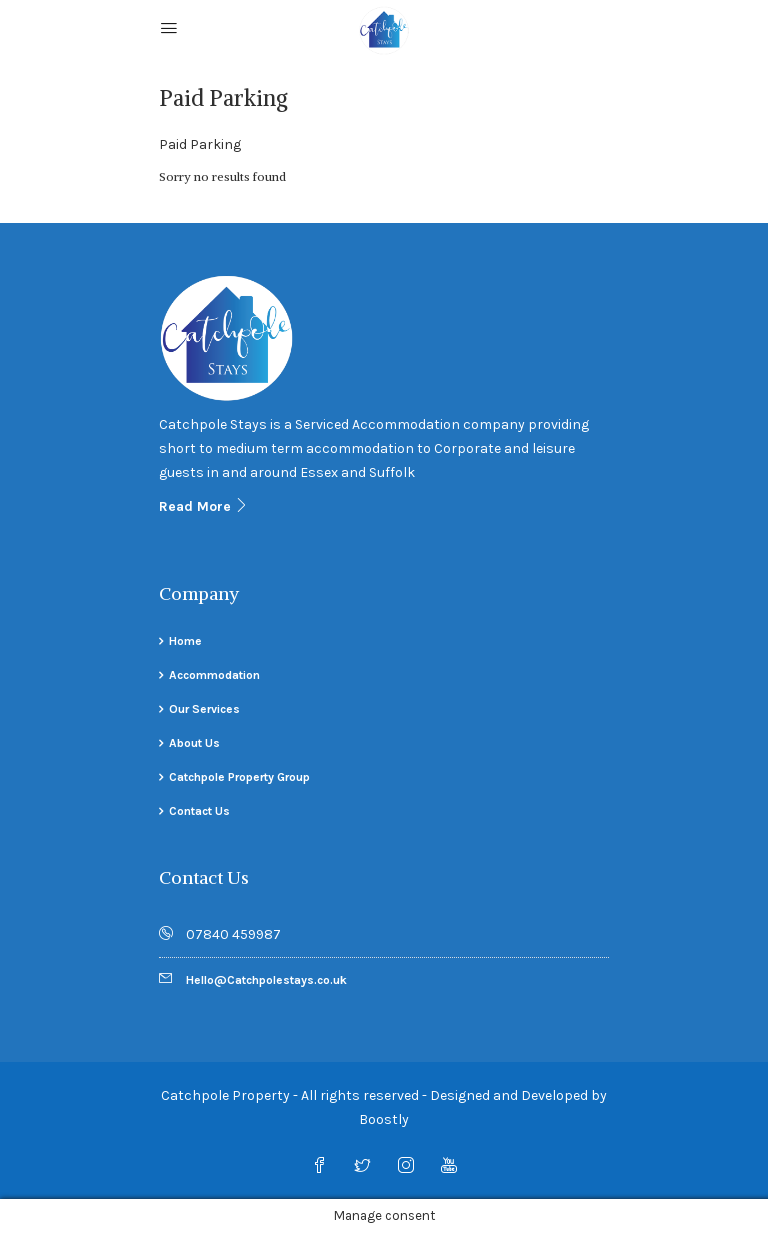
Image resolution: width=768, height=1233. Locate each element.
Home (185, 641)
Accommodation (214, 675)
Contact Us (199, 811)
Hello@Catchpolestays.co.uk (266, 980)
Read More (204, 506)
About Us (194, 743)
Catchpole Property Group (239, 777)
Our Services (204, 709)
